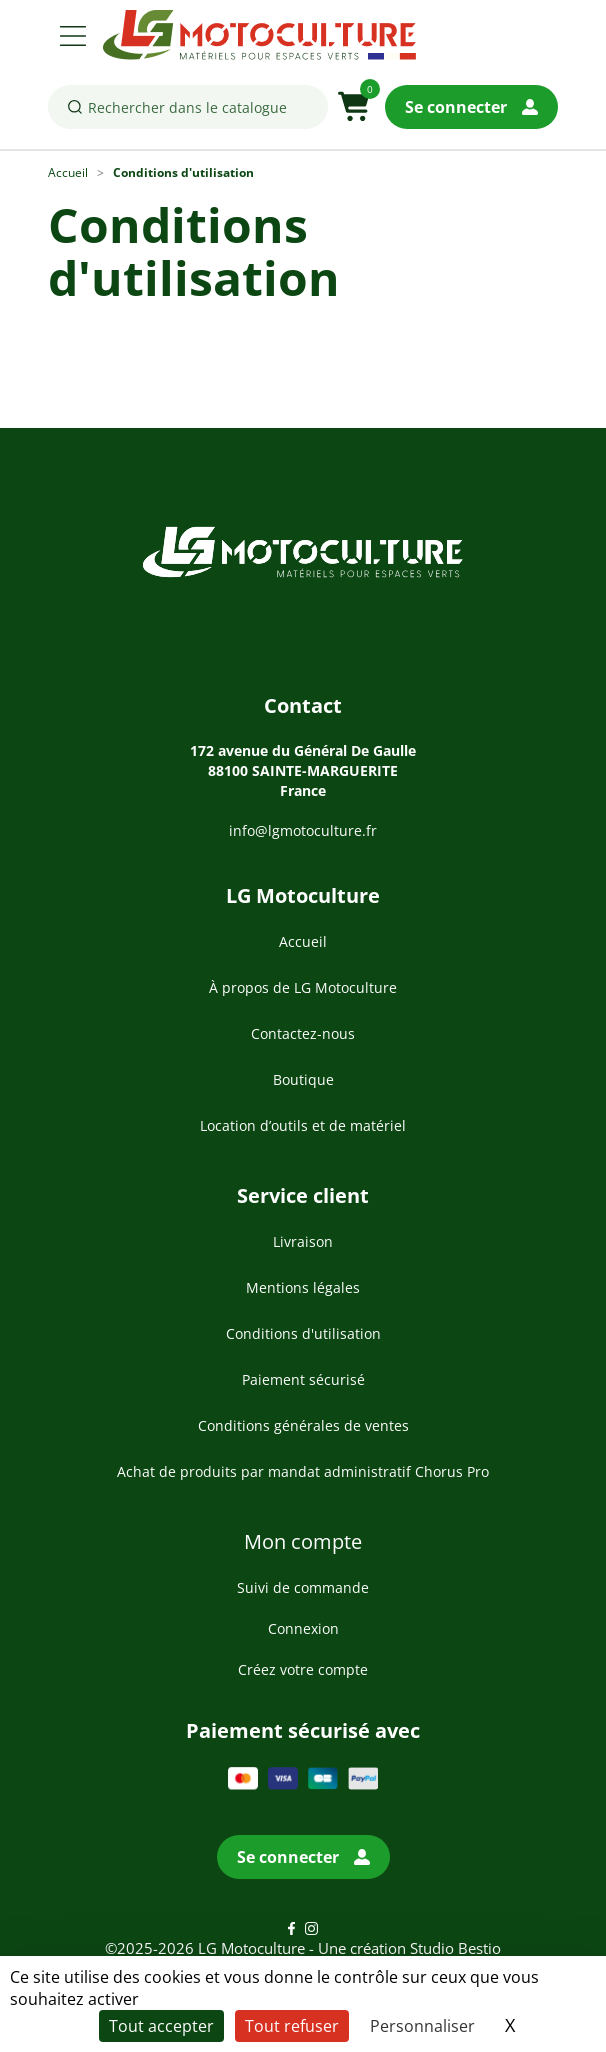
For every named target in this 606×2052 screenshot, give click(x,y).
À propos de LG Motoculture (303, 987)
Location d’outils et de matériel (303, 1125)
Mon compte (303, 1541)
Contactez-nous (303, 1033)
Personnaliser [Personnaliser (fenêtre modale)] (422, 2026)
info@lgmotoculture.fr (303, 830)
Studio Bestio (455, 1948)
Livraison (303, 1241)
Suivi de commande (303, 1587)
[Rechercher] (188, 107)
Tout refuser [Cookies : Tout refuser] (292, 2026)
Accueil (303, 941)
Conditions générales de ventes (303, 1425)
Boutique (303, 1079)
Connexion (303, 1628)
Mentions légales (303, 1287)
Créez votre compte (303, 1669)
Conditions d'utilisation (303, 1333)
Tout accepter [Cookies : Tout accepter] (161, 2026)
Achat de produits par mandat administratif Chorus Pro (303, 1471)
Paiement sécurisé (303, 1379)
